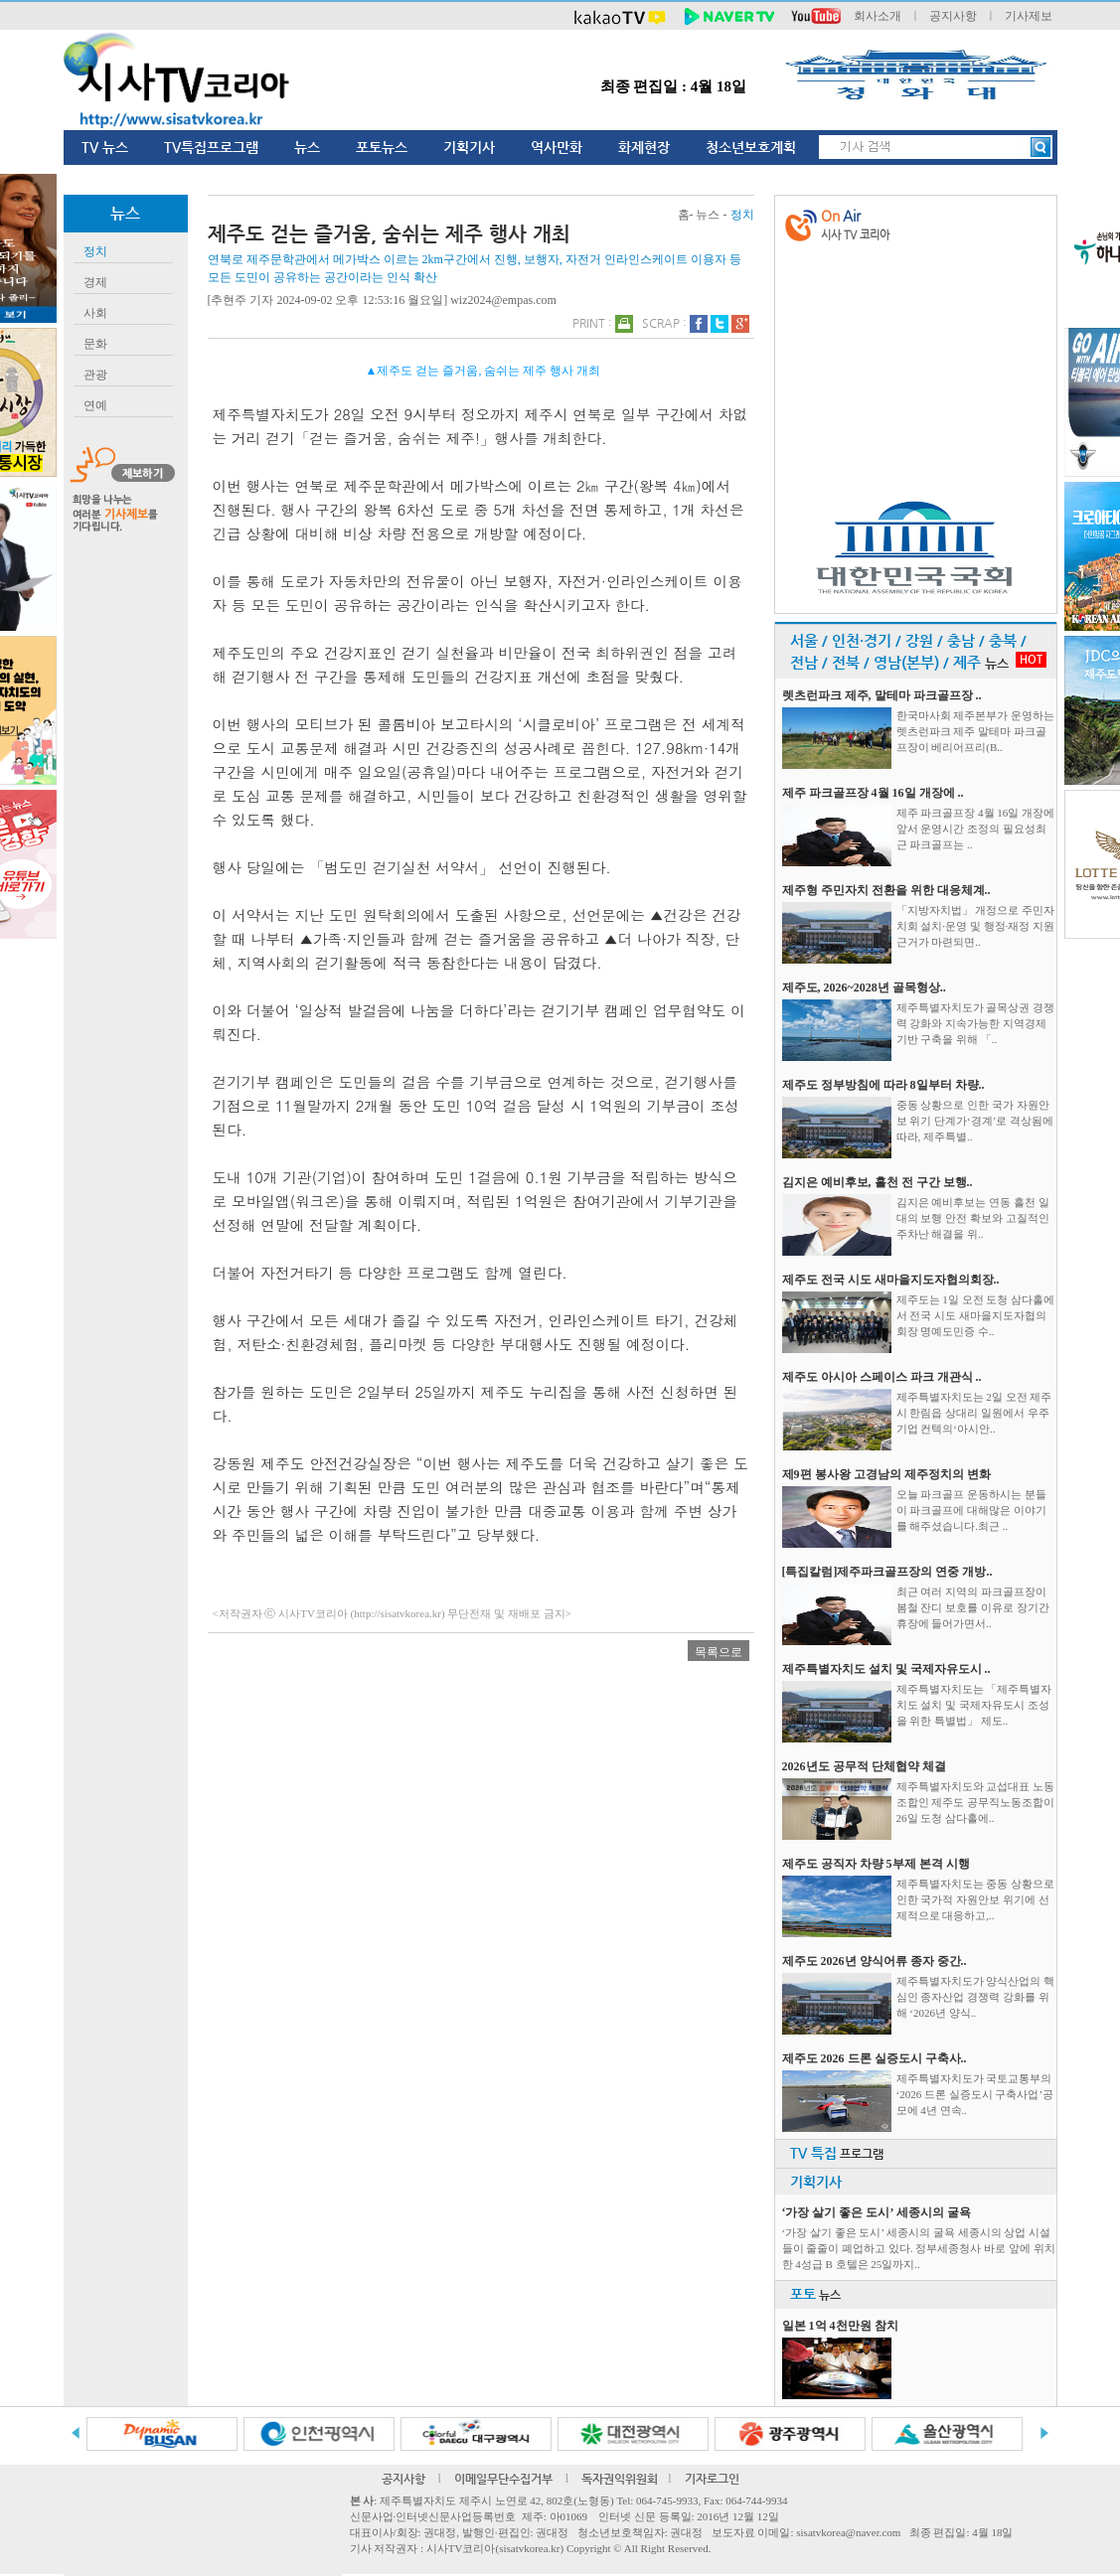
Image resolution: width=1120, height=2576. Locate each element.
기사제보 (1028, 16)
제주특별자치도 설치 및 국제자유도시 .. (886, 1669)
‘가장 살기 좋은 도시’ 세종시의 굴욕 (876, 2212)
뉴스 (307, 147)
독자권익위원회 (619, 2479)
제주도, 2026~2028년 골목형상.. (864, 987)
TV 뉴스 (104, 147)
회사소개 (877, 16)
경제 (95, 282)
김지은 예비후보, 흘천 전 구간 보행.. (877, 1182)
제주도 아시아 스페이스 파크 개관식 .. (882, 1377)
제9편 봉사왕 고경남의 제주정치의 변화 (886, 1474)
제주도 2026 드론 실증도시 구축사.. (874, 2058)
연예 (95, 405)
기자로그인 (712, 2479)
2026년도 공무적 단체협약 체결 (864, 1766)
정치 (95, 251)
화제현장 (644, 147)
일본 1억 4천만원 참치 (840, 2326)
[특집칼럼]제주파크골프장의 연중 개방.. (887, 1572)
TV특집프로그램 (211, 147)
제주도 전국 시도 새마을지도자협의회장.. (891, 1280)
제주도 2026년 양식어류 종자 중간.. (874, 1961)
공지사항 (953, 16)
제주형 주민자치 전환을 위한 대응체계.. (886, 890)
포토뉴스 (381, 147)
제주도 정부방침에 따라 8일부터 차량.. (883, 1085)
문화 (95, 344)
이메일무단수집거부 (503, 2479)
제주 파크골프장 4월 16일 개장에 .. (873, 793)
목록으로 (718, 1652)
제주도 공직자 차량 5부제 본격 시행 (876, 1864)
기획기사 (469, 147)
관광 (95, 374)
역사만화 (556, 147)
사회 (95, 313)
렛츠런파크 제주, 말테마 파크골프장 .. (882, 695)
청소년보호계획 (751, 147)
